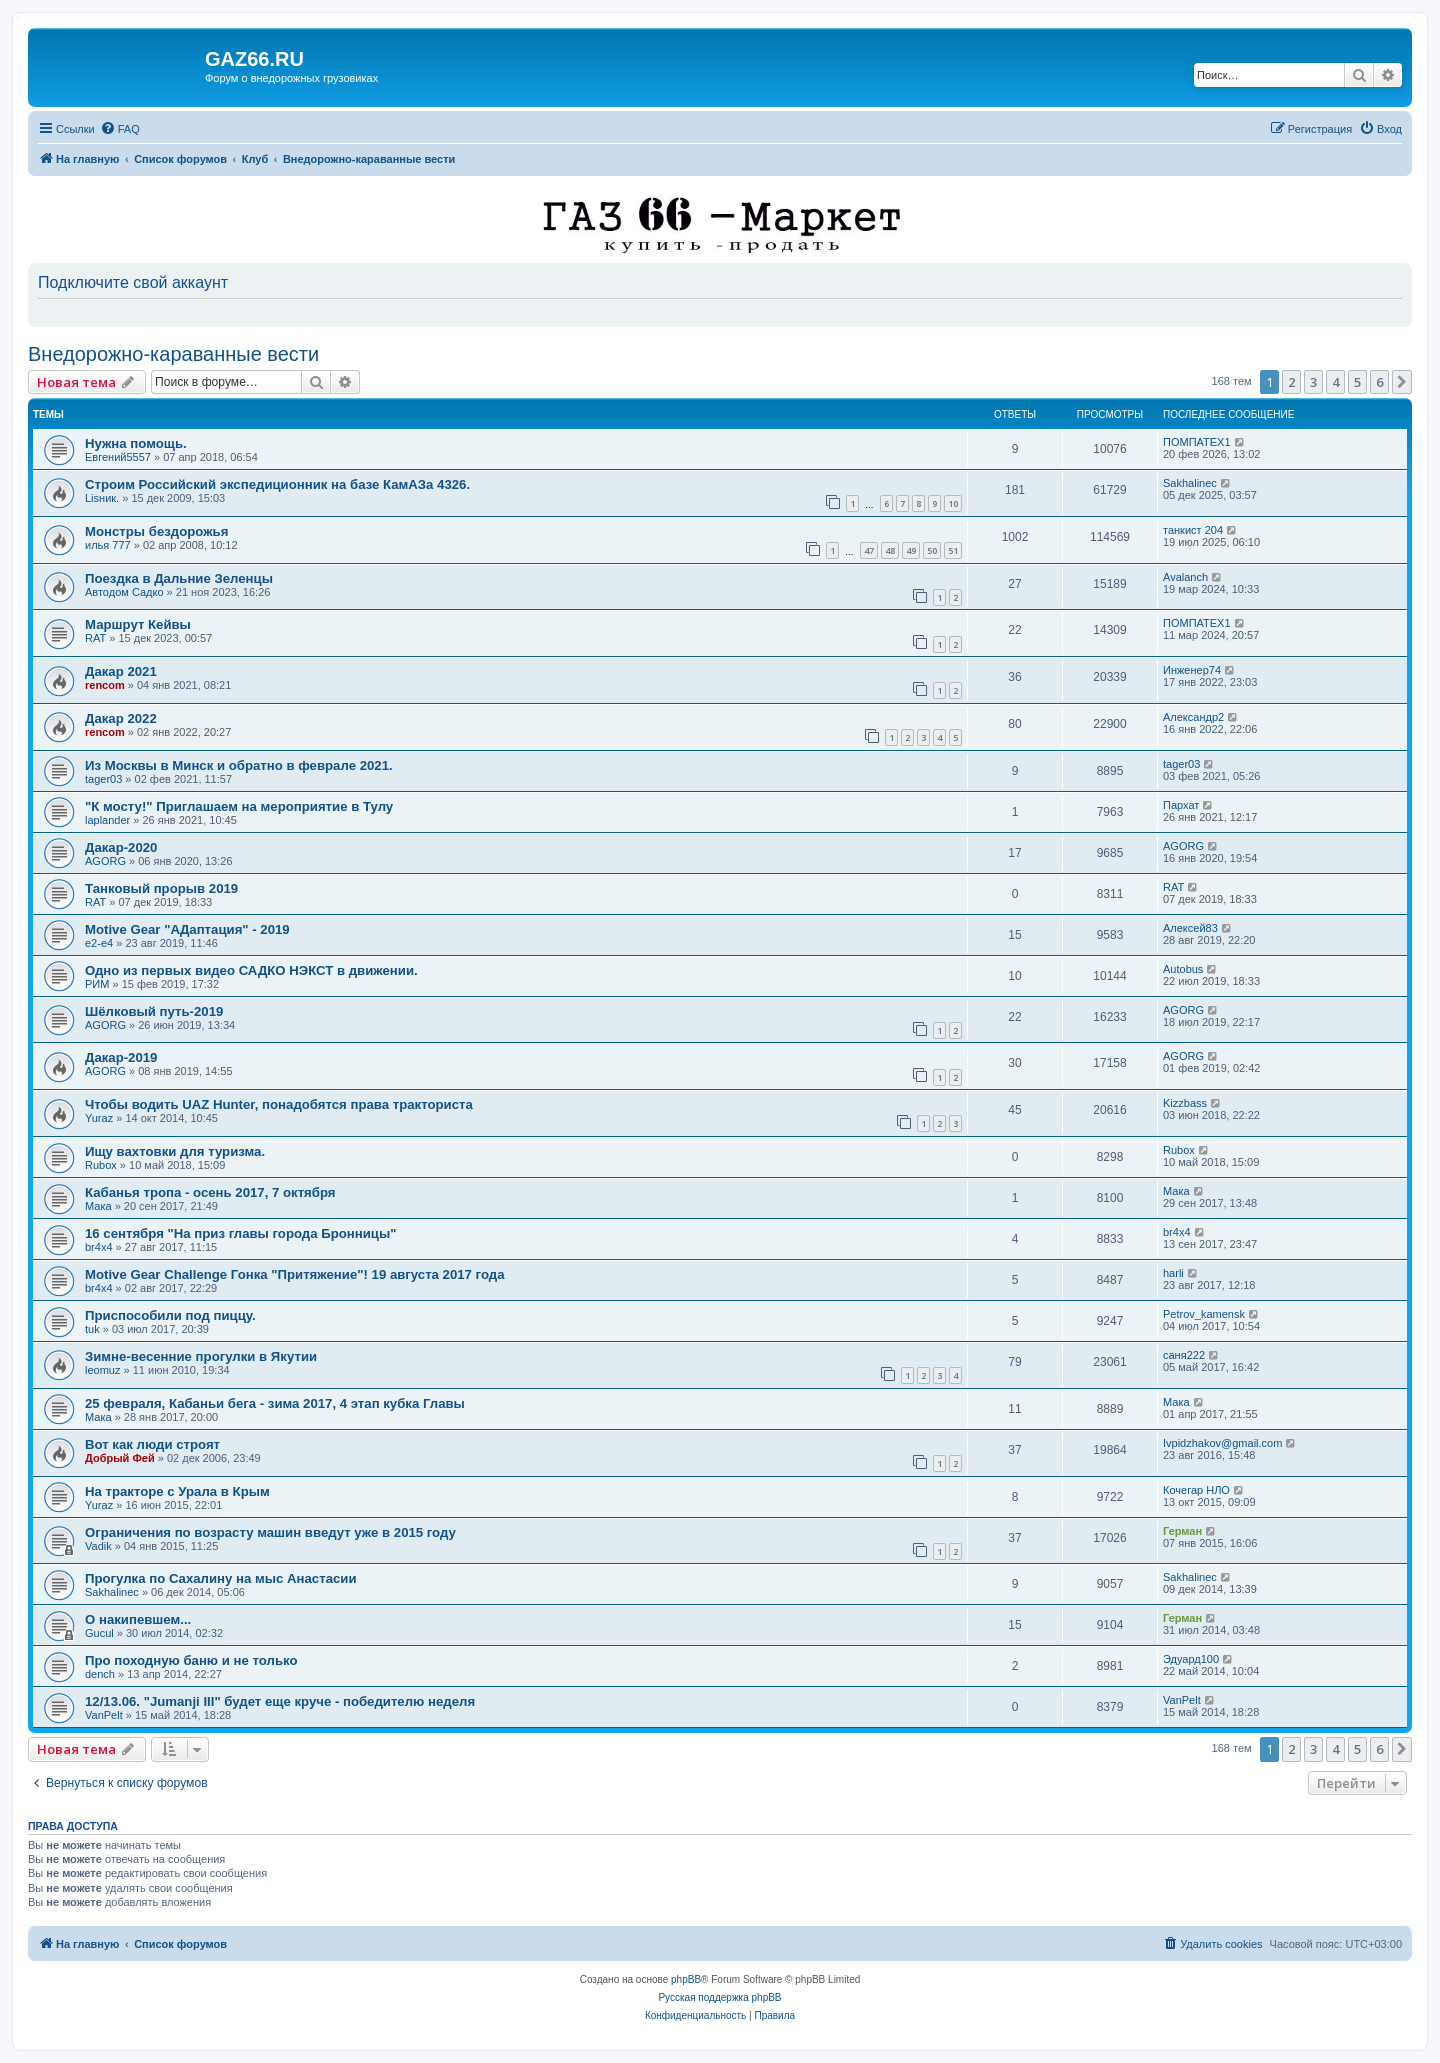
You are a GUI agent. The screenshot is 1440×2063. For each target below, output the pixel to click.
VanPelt (104, 1715)
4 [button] (1335, 382)
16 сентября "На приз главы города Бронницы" (240, 1233)
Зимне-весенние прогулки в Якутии (201, 1356)
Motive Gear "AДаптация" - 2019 (187, 929)
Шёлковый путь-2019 (154, 1011)
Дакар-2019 (121, 1057)
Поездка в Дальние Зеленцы (179, 578)
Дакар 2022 (121, 718)
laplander (107, 820)
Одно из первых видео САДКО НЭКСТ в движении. (251, 970)
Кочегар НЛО (1196, 1490)
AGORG (105, 861)
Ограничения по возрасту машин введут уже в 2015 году (270, 1532)
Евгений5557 (118, 457)
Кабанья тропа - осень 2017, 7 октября (210, 1192)
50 (932, 550)
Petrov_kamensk (1204, 1314)
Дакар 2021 (121, 671)
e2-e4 (99, 943)
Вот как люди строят (152, 1444)
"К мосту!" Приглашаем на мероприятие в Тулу (239, 806)
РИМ (97, 984)
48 (890, 550)
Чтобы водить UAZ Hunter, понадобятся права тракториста (279, 1104)
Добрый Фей (120, 1458)
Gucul (99, 1633)
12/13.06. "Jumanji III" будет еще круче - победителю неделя (280, 1701)
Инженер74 (1192, 670)
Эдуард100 (1191, 1659)
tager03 (103, 779)
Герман (1182, 1531)
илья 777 (108, 545)
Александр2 (1193, 717)
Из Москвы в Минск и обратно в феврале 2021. (239, 765)
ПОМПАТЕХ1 (1197, 442)
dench (100, 1674)
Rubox (101, 1165)
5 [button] (1357, 382)
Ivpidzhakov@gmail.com (1222, 1443)
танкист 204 (1193, 530)
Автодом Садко (124, 592)
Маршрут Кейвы (138, 624)
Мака (98, 1206)
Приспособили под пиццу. (170, 1315)
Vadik (98, 1546)
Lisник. (102, 498)
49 (911, 550)
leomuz (102, 1370)
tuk (92, 1329)
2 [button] (1291, 382)
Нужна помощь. (136, 443)
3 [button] (1313, 382)
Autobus (1183, 969)
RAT (95, 638)
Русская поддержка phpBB (719, 1997)
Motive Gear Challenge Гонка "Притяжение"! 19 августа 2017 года (295, 1274)
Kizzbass (1185, 1103)
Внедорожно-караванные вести (173, 354)
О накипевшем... (138, 1619)
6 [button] (1379, 382)
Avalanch (1185, 577)
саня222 (1184, 1355)
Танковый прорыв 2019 (161, 888)
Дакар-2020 (121, 847)
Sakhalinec (1190, 483)
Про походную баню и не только (191, 1660)
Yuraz (99, 1118)
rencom (105, 685)
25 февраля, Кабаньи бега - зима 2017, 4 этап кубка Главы (275, 1403)
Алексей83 (1190, 928)
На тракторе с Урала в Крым (177, 1491)
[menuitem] (120, 129)
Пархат (1181, 805)
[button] (1402, 382)
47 (869, 550)
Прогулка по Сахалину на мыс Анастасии (221, 1578)
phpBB (686, 1979)
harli (1173, 1273)
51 (953, 550)
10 (953, 503)
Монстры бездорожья (156, 531)
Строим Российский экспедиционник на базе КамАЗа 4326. (277, 484)
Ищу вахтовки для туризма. (175, 1151)
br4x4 (99, 1247)
